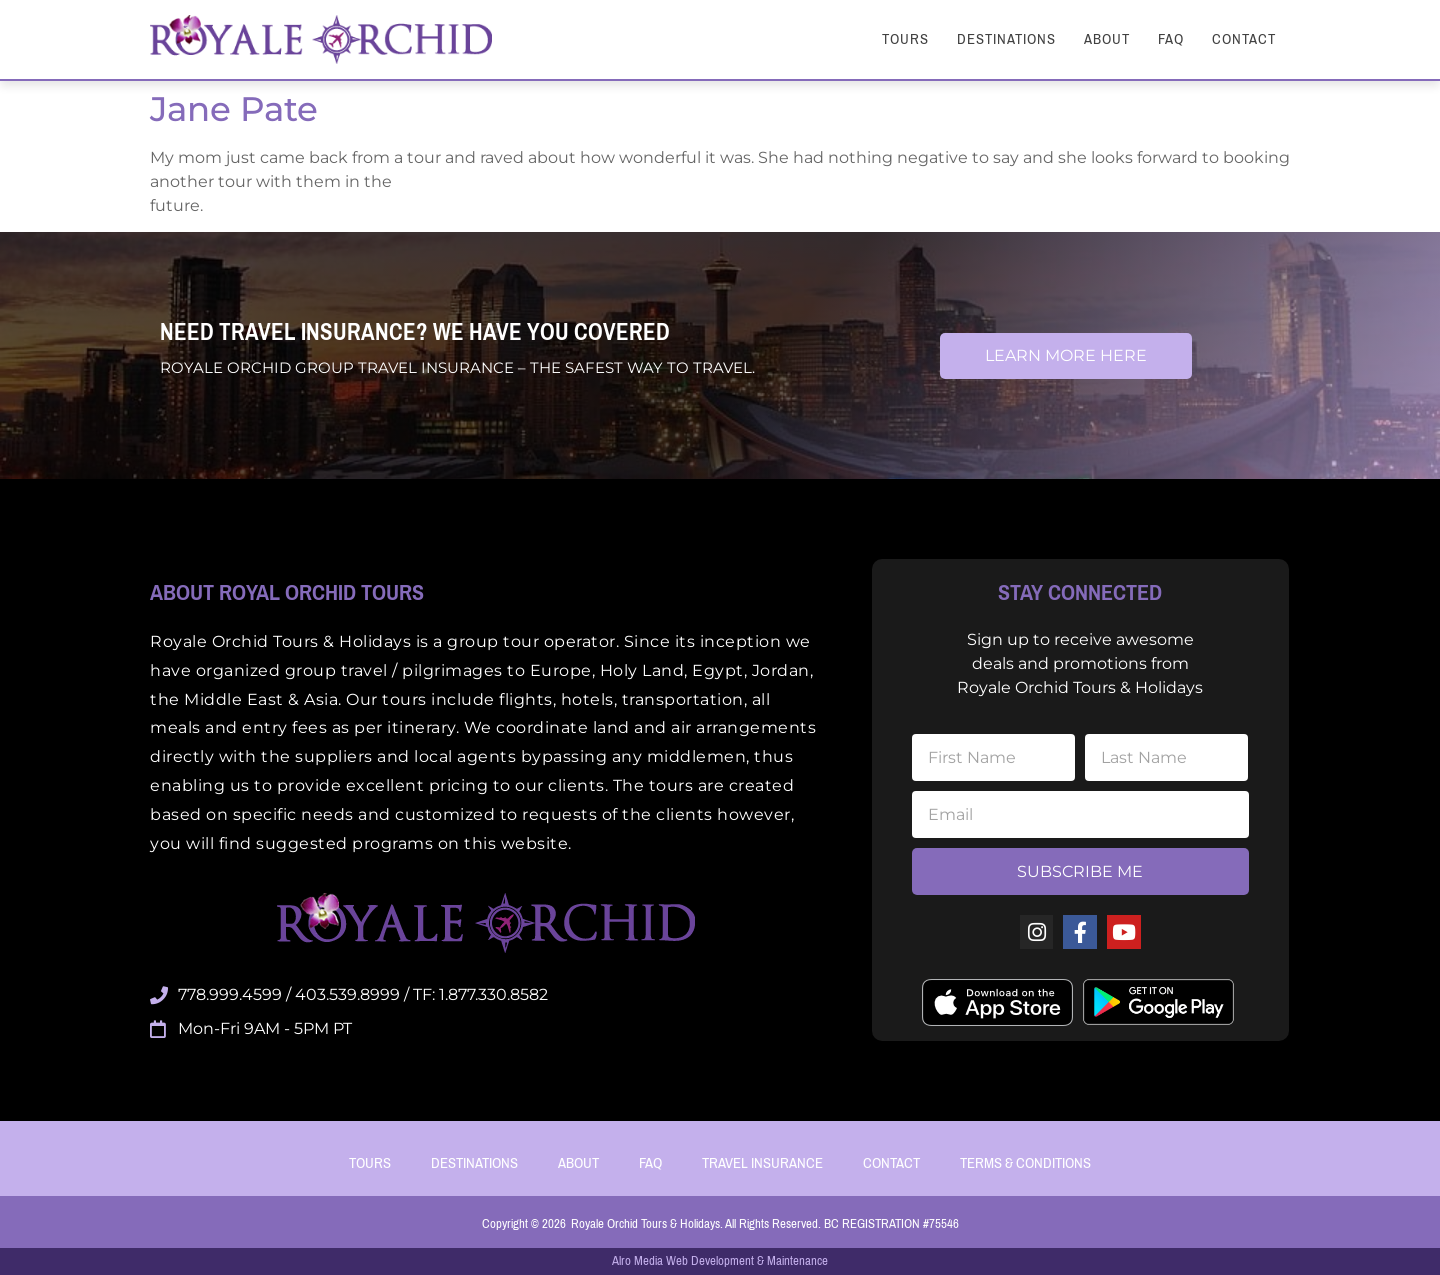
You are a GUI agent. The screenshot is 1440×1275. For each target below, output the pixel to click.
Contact (1244, 39)
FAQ (1171, 39)
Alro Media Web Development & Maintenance (720, 1260)
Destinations (1006, 39)
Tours (905, 39)
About (1107, 39)
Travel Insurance (762, 1163)
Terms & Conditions (1025, 1163)
